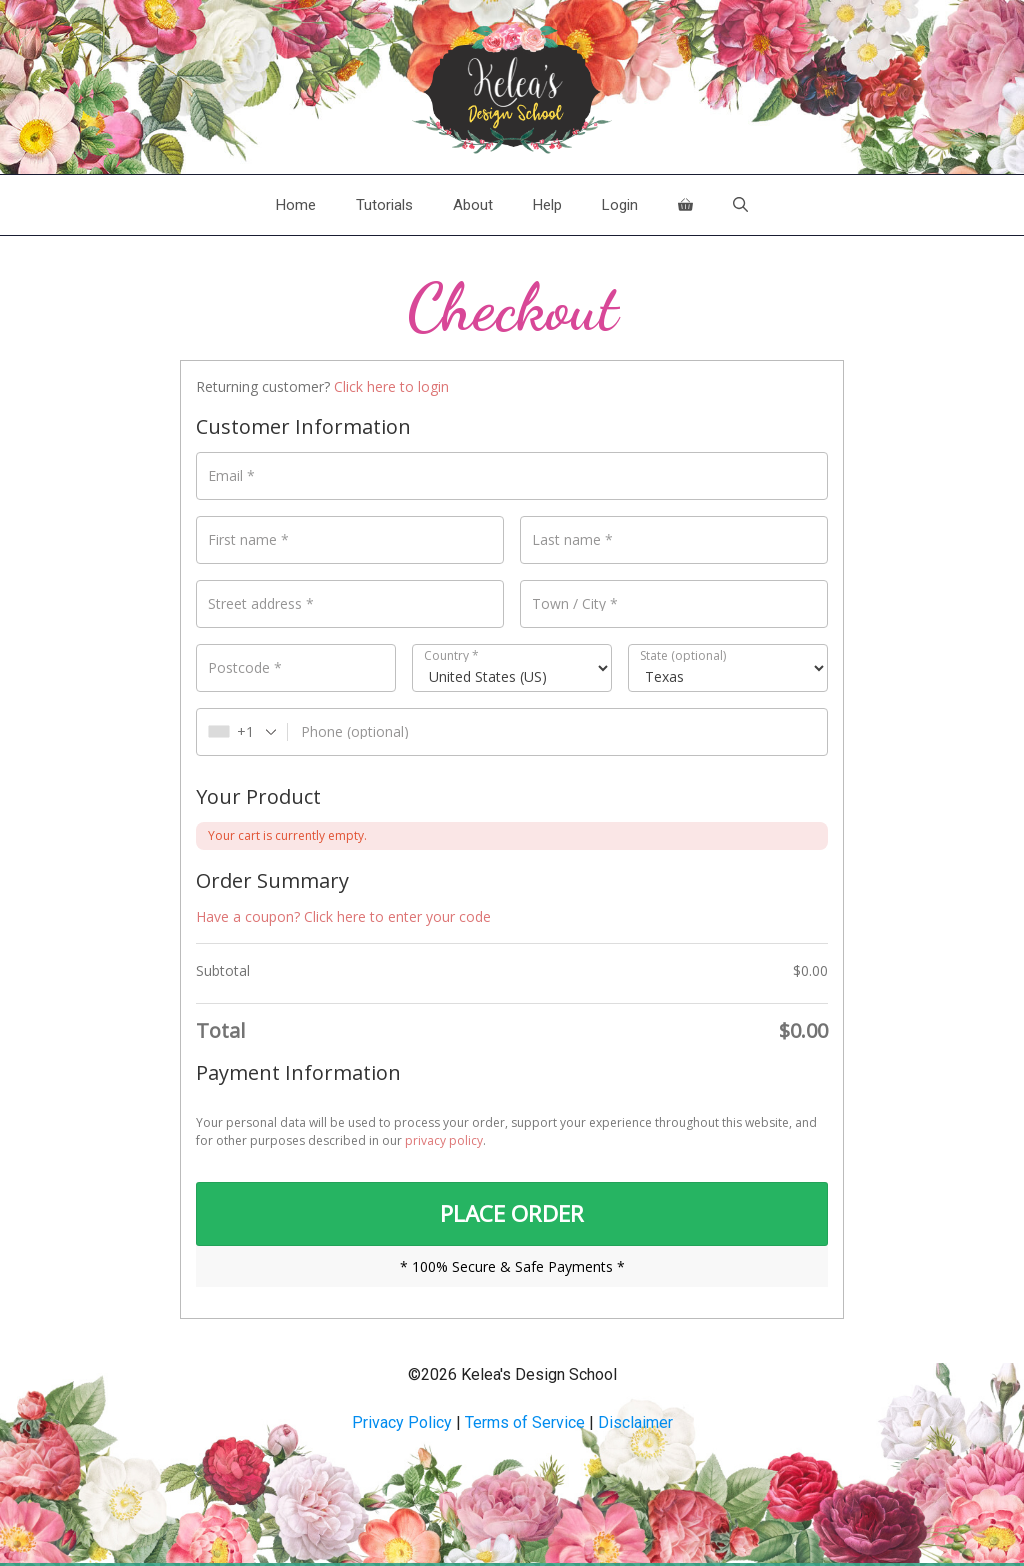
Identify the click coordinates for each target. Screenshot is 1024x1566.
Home (296, 205)
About (473, 205)
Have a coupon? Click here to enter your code (343, 916)
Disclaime (633, 1425)
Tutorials (384, 205)
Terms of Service (525, 1425)
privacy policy (444, 1140)
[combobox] (242, 732)
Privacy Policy (402, 1425)
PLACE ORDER (512, 1215)
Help (547, 205)
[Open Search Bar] (740, 205)
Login (620, 205)
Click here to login (391, 386)
